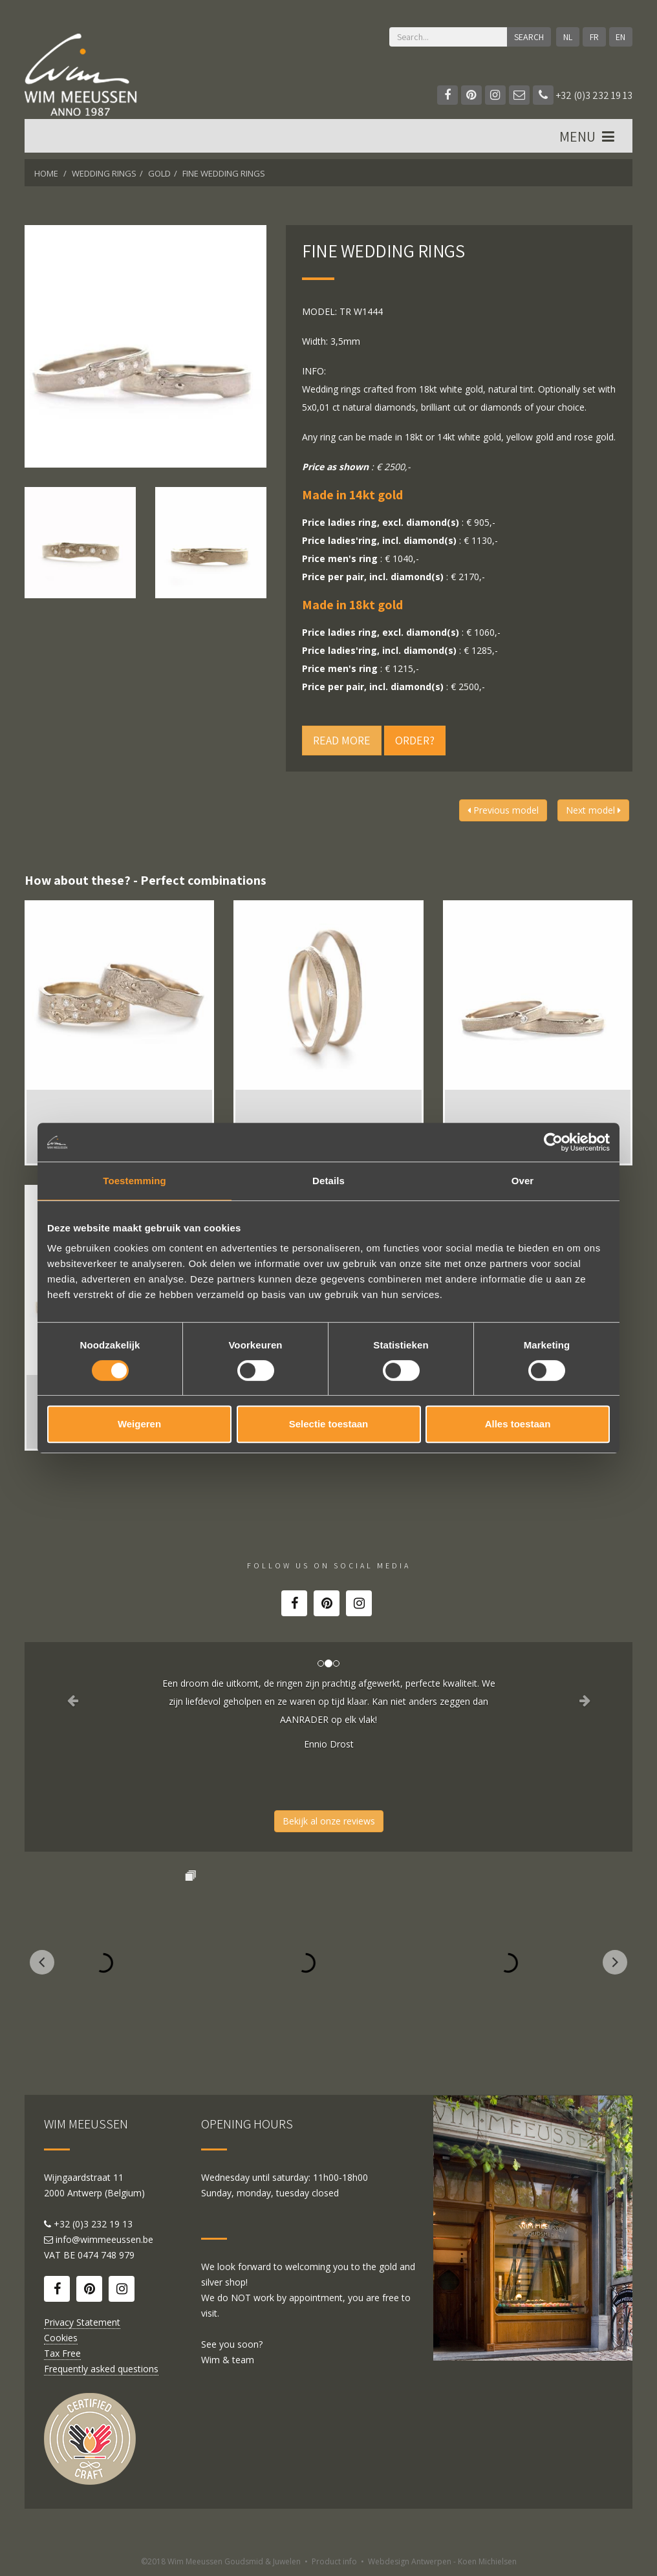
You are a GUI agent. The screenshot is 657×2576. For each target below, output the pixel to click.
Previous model (503, 810)
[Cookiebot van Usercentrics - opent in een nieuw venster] (553, 1142)
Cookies (61, 2338)
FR (594, 37)
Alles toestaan (518, 1423)
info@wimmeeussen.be (104, 2239)
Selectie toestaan (329, 1423)
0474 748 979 (106, 2255)
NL (567, 37)
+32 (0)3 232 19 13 (582, 95)
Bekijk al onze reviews (329, 1821)
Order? (415, 740)
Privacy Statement (82, 2322)
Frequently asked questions (101, 2369)
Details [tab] (328, 1180)
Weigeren (139, 1423)
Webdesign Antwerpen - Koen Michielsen (442, 2561)
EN (620, 37)
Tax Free (62, 2353)
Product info (334, 2561)
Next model (593, 810)
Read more (342, 740)
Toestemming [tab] (134, 1180)
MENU (588, 136)
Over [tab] (523, 1180)
